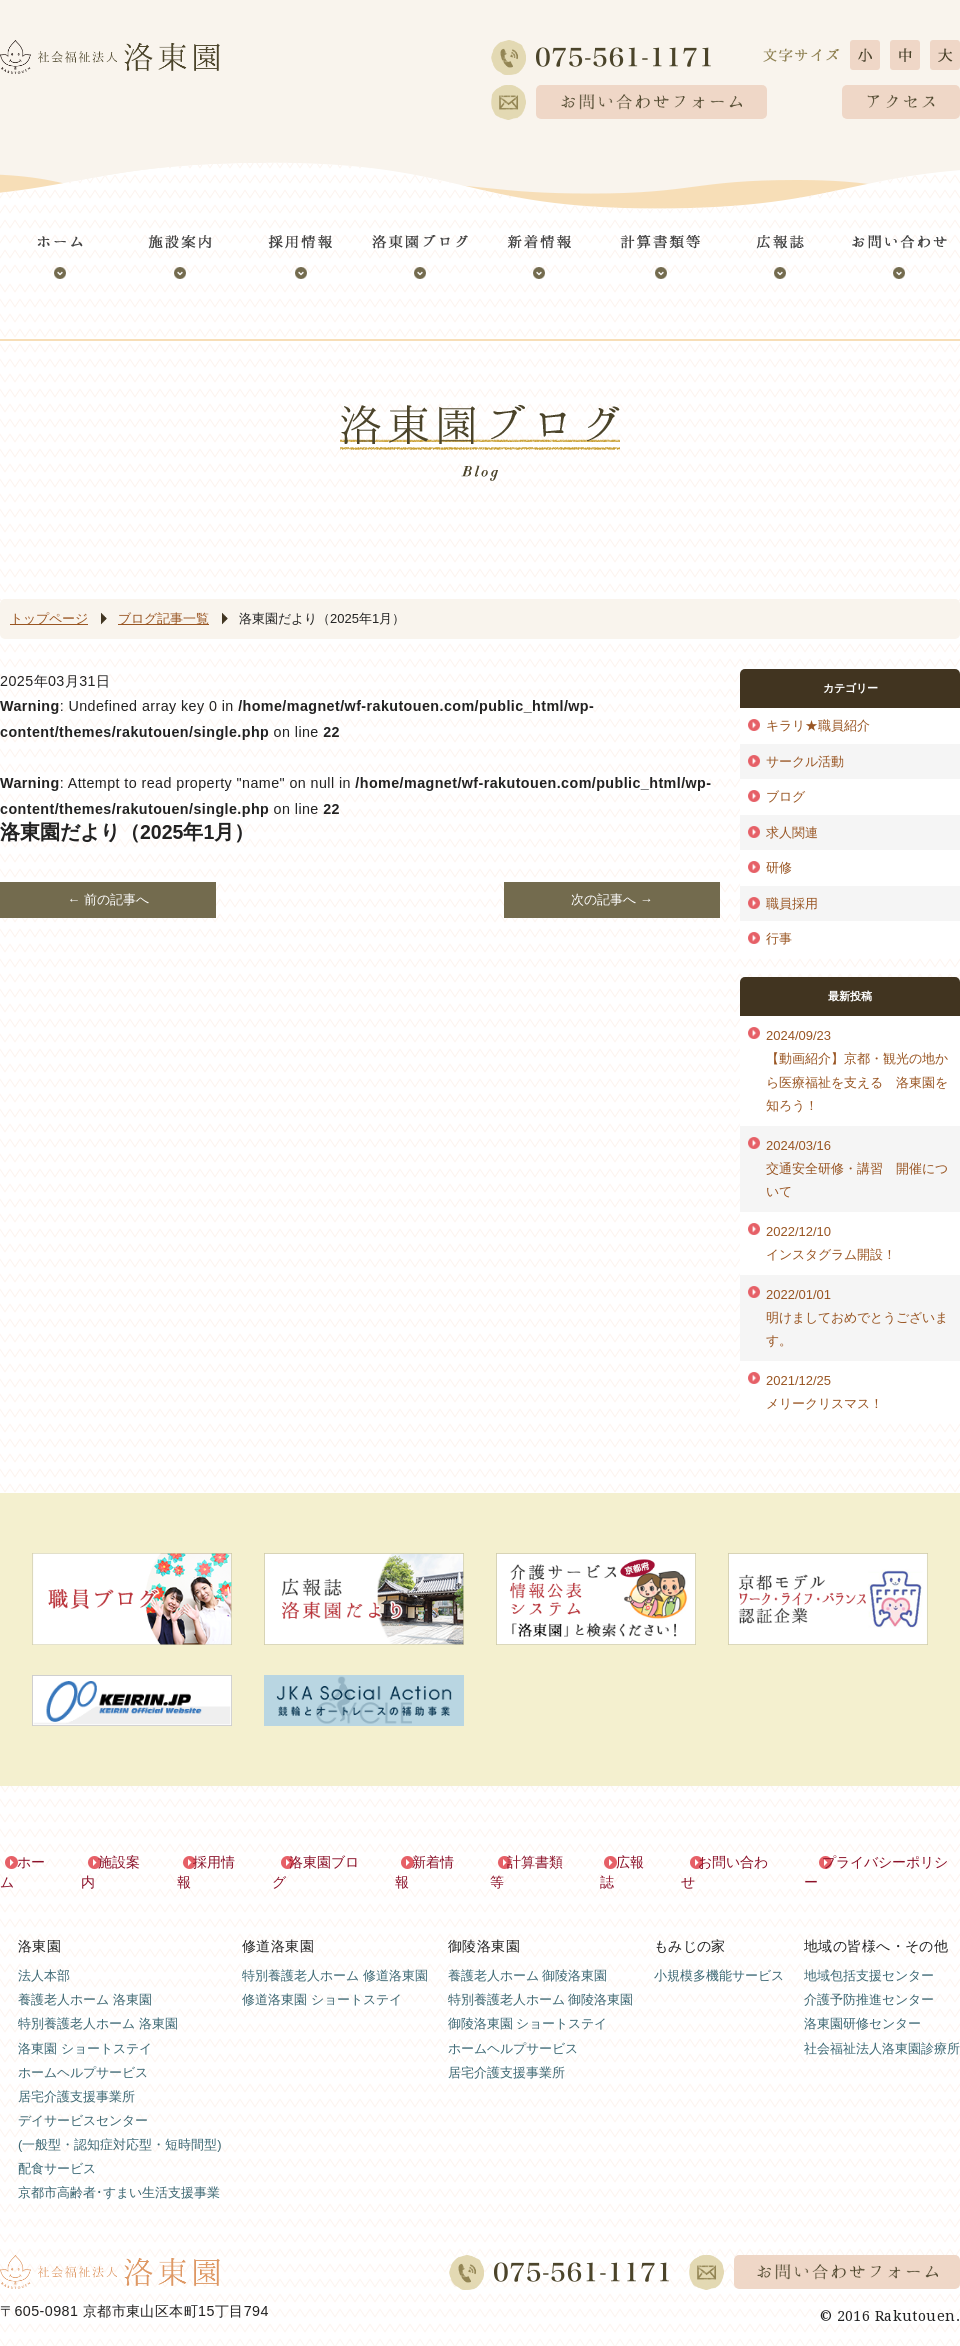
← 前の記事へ (108, 899)
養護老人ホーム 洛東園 (85, 1979)
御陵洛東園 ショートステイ (528, 2003)
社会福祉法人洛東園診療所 (882, 2027)
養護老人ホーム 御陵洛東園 (528, 1955)
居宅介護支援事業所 (76, 2075)
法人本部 (44, 1955)
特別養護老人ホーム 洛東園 (98, 2003)
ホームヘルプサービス (83, 2051)
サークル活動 (805, 761)
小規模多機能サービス (719, 1955)
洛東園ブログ (331, 1863)
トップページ (49, 618)
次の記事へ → (612, 899)
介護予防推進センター (869, 1979)
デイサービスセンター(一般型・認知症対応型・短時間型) (120, 2111)
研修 (779, 867)
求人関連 (792, 832)
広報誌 (637, 1863)
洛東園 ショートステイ (85, 2027)
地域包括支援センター (869, 1955)
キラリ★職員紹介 (818, 725)
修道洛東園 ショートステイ (322, 1979)
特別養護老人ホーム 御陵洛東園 (541, 1979)
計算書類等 (542, 1863)
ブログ (785, 796)
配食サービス (57, 2147)
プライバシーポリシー (890, 1863)
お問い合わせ (739, 1863)
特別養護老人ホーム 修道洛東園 (335, 1955)
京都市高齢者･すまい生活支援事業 (119, 2171)
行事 (779, 938)
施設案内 (127, 1863)
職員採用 (792, 903)
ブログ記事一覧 (163, 618)
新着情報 (440, 1863)
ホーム (39, 1863)
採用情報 (222, 1863)
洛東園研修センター (862, 2003)
